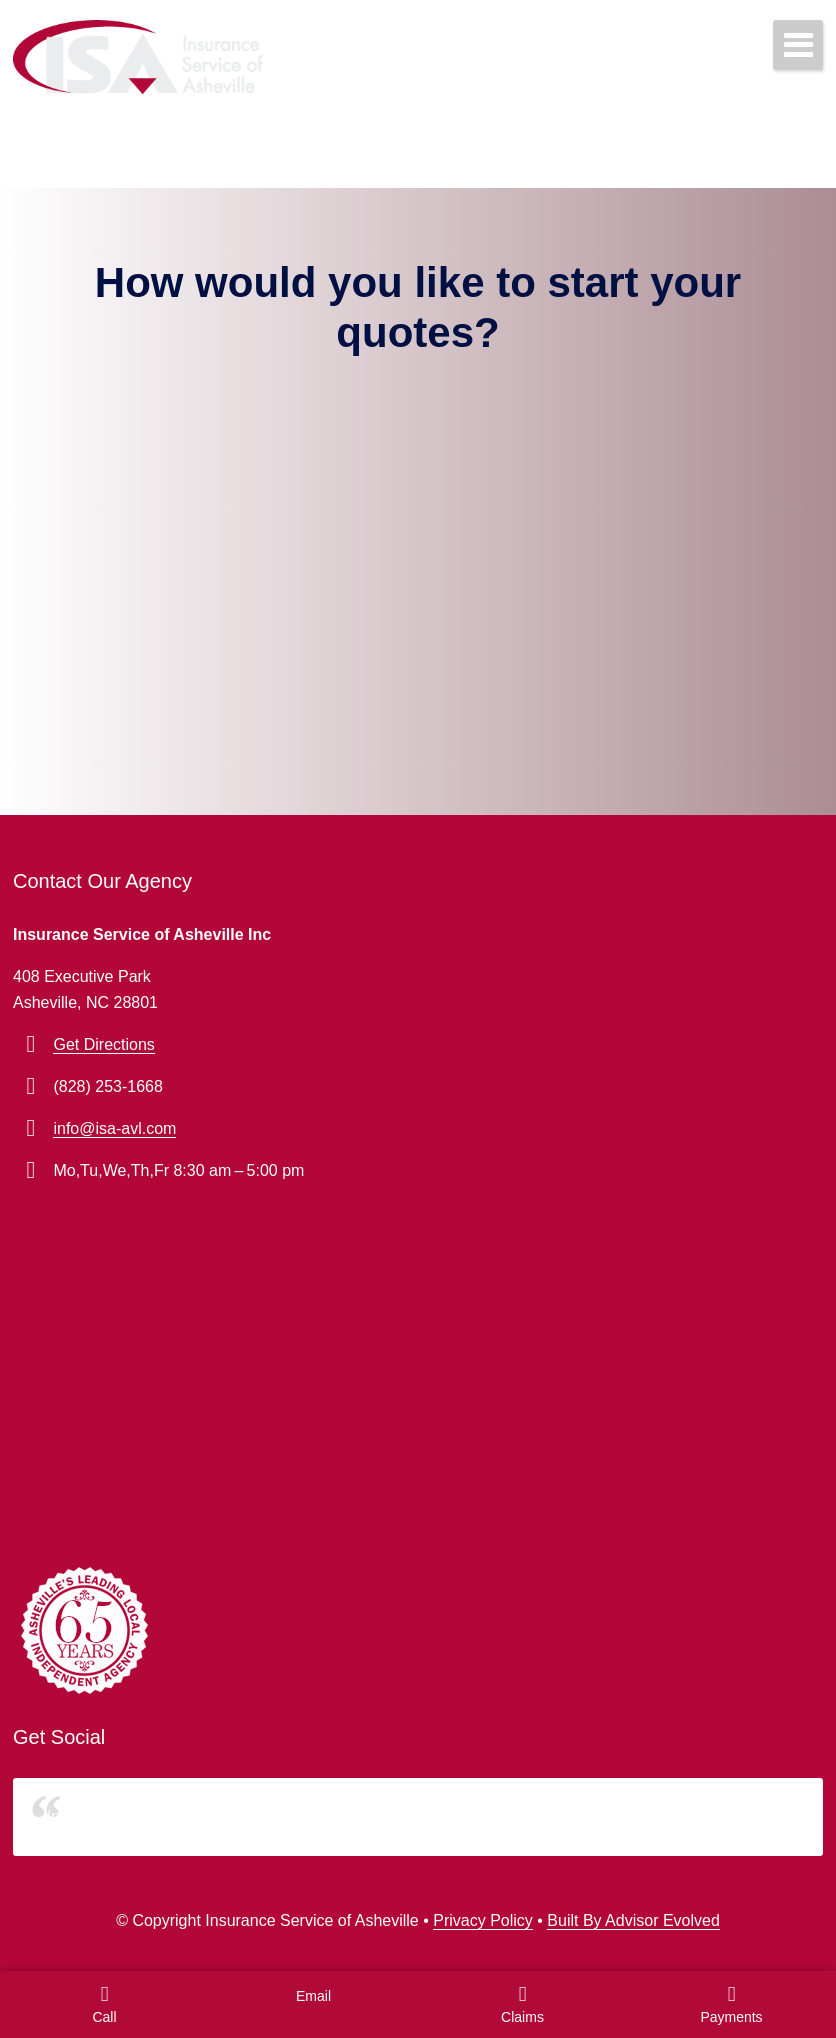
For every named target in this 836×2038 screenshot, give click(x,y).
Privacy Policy (483, 1920)
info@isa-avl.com (114, 1128)
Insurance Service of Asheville (153, 1816)
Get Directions (103, 1044)
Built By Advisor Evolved (633, 1920)
